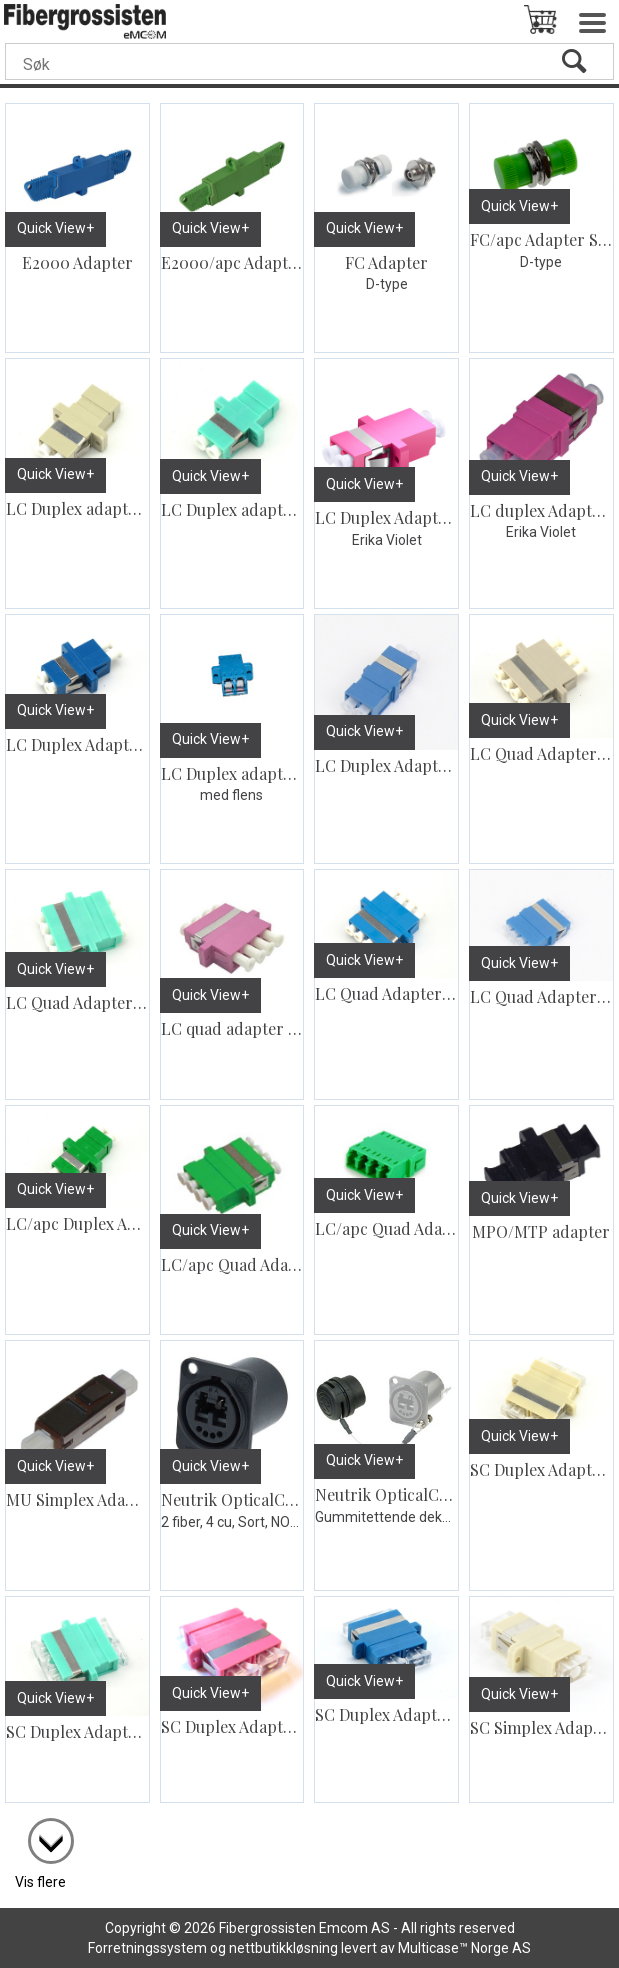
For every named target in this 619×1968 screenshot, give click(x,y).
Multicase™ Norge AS (464, 1948)
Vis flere (40, 1882)
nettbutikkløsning (283, 1948)
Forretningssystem (147, 1948)
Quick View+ (55, 228)
